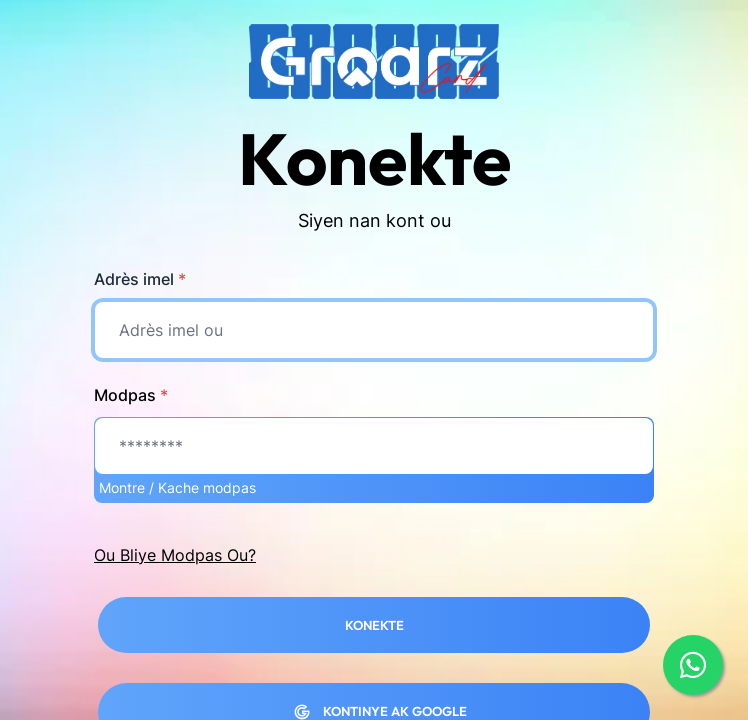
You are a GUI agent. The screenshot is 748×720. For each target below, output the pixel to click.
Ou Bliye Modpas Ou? (175, 555)
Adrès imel (140, 279)
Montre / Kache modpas (177, 487)
